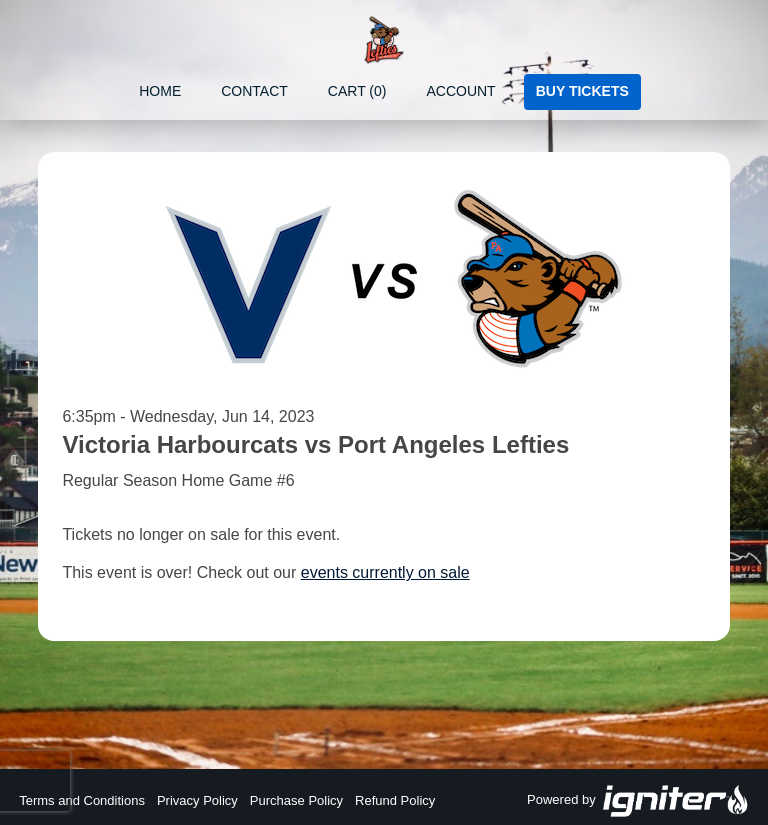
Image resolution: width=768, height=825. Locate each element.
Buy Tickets (582, 91)
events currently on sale (385, 572)
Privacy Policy (197, 800)
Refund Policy (395, 800)
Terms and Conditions (82, 800)
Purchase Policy (296, 800)
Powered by (638, 801)
